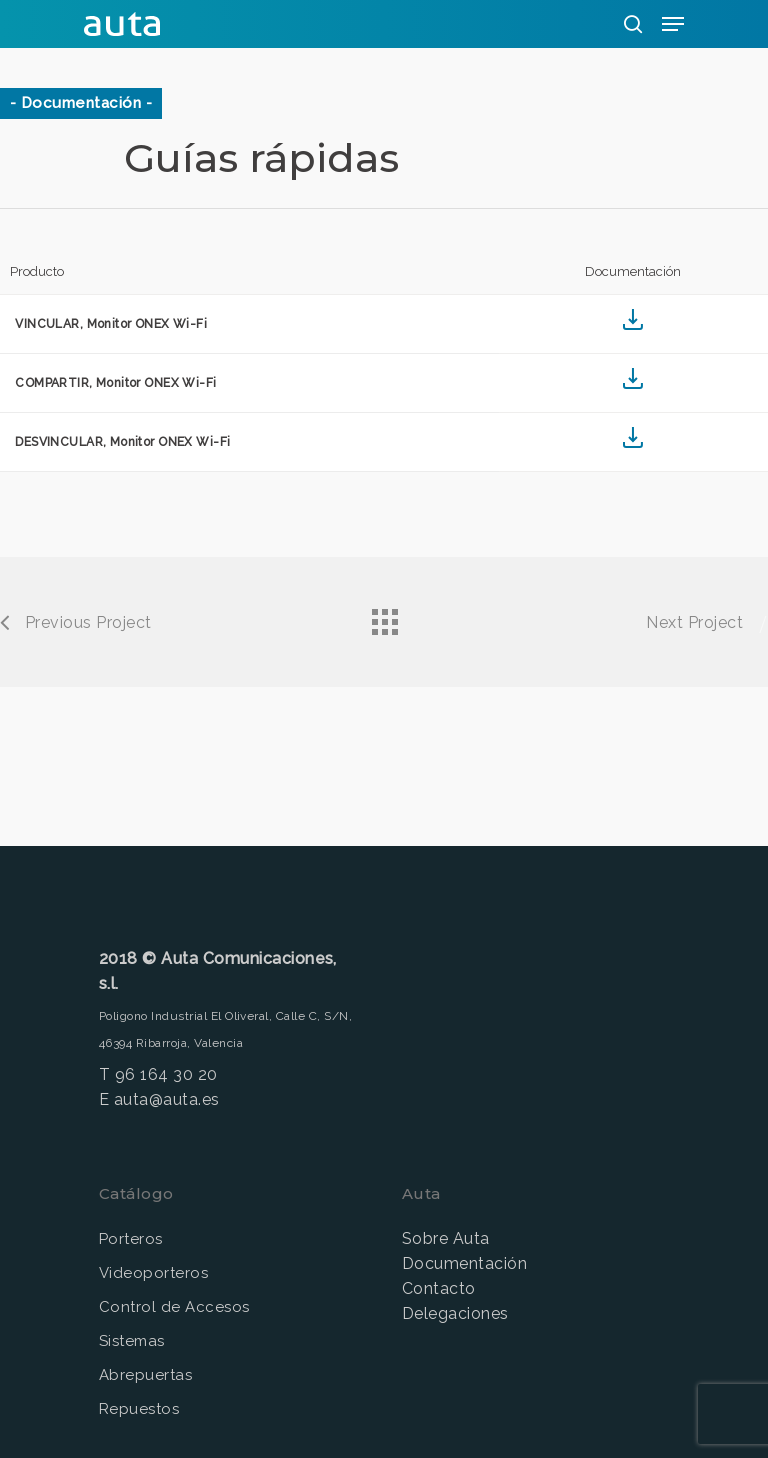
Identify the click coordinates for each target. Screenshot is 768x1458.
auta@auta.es (167, 1099)
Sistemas (132, 1341)
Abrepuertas (145, 1375)
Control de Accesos (174, 1307)
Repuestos (139, 1409)
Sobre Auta (446, 1238)
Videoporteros (153, 1273)
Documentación (464, 1263)
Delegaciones (455, 1313)
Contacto (439, 1288)
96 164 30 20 (166, 1074)
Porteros (131, 1239)
